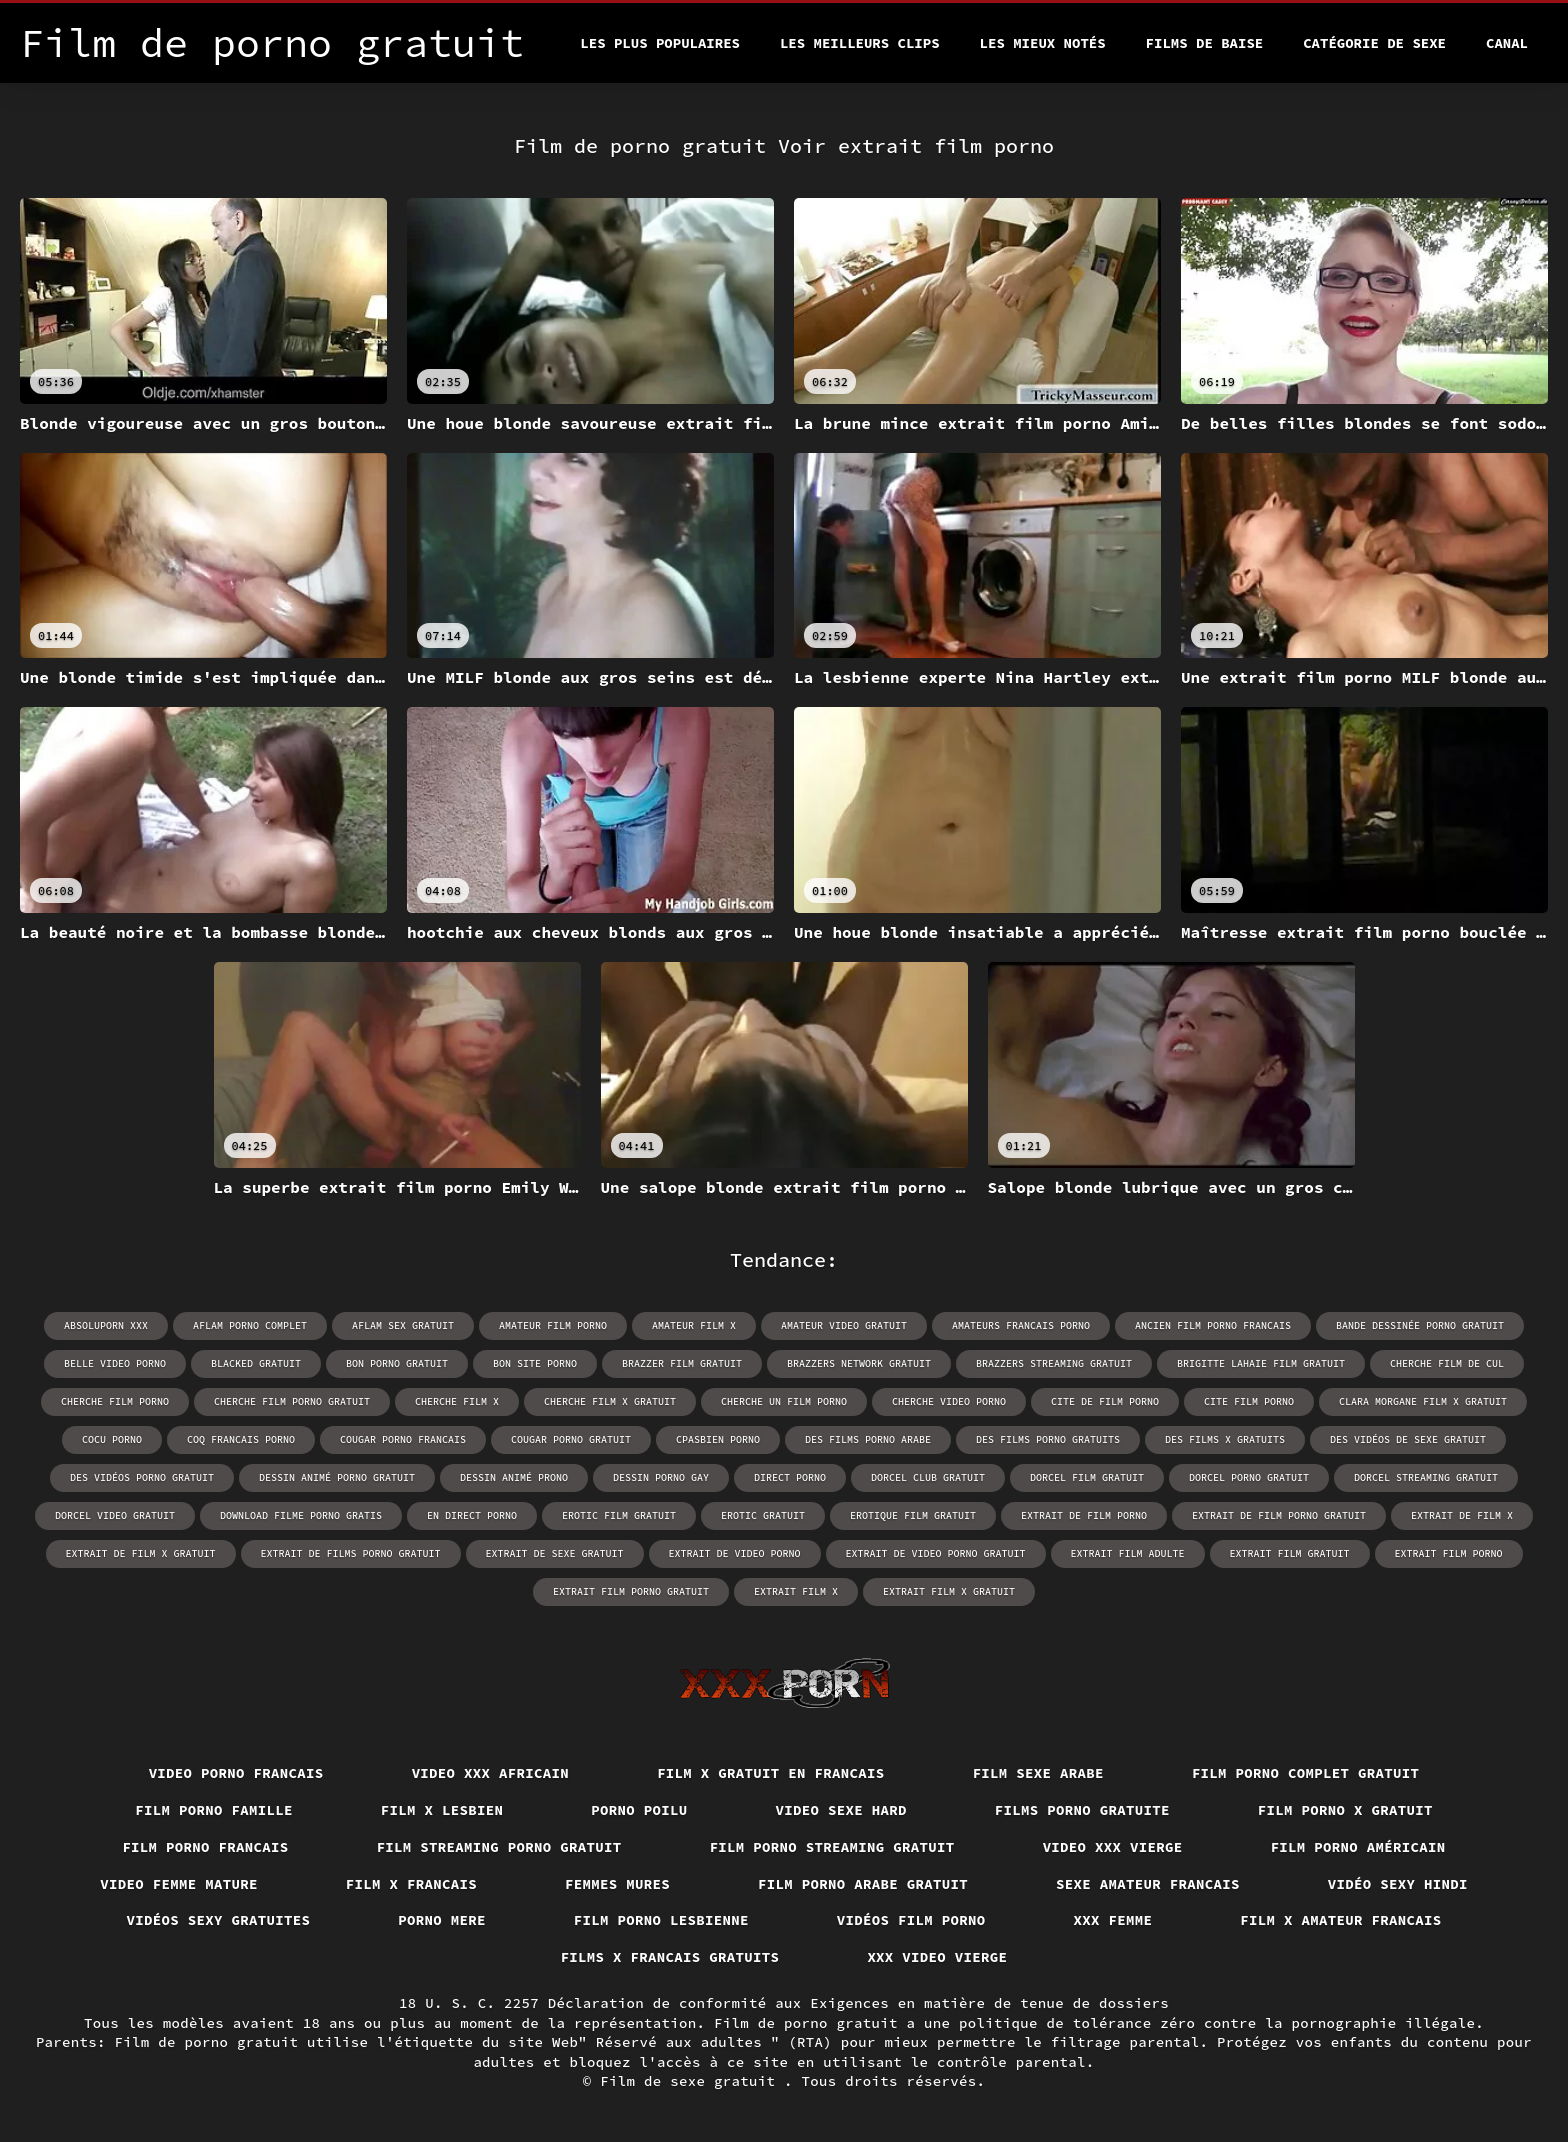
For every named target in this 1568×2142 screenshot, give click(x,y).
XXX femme (1113, 1920)
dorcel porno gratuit (1249, 1477)
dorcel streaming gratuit (1426, 1477)
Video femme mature (179, 1884)
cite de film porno (1105, 1401)
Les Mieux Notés (1043, 43)
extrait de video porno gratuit (936, 1553)
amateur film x (694, 1325)
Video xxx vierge (1113, 1847)
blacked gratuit (256, 1363)
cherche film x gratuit (610, 1401)
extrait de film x (1462, 1515)
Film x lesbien (442, 1810)
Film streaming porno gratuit (499, 1847)
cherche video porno (949, 1401)
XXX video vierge (937, 1957)
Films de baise (1205, 43)
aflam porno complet (250, 1325)
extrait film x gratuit (949, 1591)
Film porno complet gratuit (1306, 1773)
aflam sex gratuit (403, 1325)
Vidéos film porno (911, 1920)
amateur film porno (553, 1325)
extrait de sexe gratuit (555, 1553)
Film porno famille (214, 1810)
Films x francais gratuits (670, 1957)
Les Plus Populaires (660, 43)
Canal (1507, 43)
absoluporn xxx (106, 1325)
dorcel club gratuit (928, 1477)
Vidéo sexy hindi (1398, 1884)
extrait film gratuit (1290, 1553)
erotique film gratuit (913, 1515)
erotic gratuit (763, 1515)
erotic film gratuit (619, 1515)
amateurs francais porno (1021, 1325)
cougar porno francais (403, 1439)
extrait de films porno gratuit (351, 1553)
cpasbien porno (718, 1439)
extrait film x (796, 1591)
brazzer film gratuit (682, 1363)
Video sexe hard (841, 1810)
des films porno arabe (868, 1439)
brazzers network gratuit (859, 1363)
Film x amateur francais (1340, 1920)
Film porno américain (1358, 1847)
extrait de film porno (1084, 1515)
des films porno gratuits (1048, 1439)
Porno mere (442, 1920)
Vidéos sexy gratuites (219, 1920)
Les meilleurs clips (860, 43)
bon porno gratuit (397, 1363)
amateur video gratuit (844, 1325)
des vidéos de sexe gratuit (1408, 1439)
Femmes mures (617, 1884)
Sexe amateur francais (1148, 1884)
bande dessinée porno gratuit (1420, 1325)
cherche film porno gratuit (292, 1401)
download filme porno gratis (301, 1515)
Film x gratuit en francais (771, 1773)
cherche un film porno (784, 1401)
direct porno (790, 1477)
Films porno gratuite (1082, 1810)
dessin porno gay (661, 1477)
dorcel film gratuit (1087, 1477)
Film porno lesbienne (661, 1920)
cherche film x (457, 1401)
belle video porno (115, 1363)
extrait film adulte (1128, 1553)
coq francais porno (241, 1439)
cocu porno (112, 1439)
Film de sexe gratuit (692, 2081)
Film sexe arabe (1038, 1773)
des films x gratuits (1225, 1439)
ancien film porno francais (1213, 1325)
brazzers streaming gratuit (1054, 1363)
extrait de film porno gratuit (1279, 1515)
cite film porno (1249, 1401)
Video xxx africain (491, 1773)
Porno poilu (639, 1810)
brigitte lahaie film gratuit (1261, 1363)
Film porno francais (205, 1847)
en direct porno (472, 1515)
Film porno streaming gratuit (832, 1847)
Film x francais (411, 1884)
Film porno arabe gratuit (863, 1884)
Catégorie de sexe (1374, 43)
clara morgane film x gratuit (1423, 1401)
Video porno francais (236, 1773)
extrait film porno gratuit (631, 1591)
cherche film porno (115, 1401)
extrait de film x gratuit (141, 1553)
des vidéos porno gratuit (142, 1477)
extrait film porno (1449, 1553)
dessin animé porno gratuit (337, 1477)
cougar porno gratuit (571, 1439)
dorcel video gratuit (115, 1515)
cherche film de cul (1447, 1363)
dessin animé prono (514, 1477)
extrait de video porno (735, 1553)
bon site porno (535, 1363)
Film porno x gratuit (1345, 1810)
